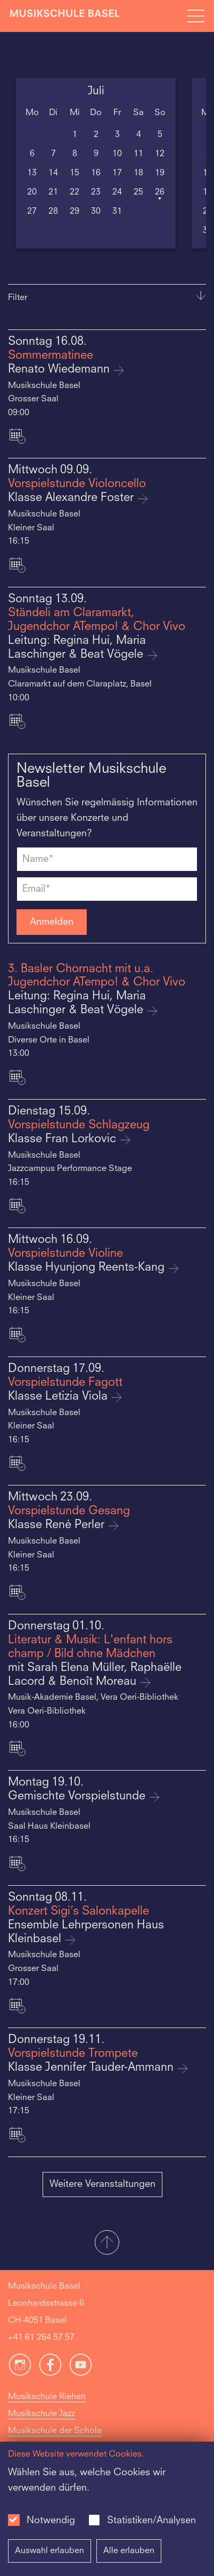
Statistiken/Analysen (151, 2520)
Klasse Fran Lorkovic (63, 1139)
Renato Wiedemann (60, 369)
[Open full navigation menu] (195, 16)
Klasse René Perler (58, 1525)
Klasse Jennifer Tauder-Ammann (92, 2067)
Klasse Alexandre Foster (72, 498)
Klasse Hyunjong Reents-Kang (88, 1267)
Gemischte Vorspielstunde (78, 1796)
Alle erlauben (128, 2551)
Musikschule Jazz (41, 2414)
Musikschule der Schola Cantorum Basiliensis (55, 2439)
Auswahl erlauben (49, 2551)
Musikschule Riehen (47, 2397)
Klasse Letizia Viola (59, 1396)
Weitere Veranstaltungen (102, 2184)
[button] (107, 2243)
